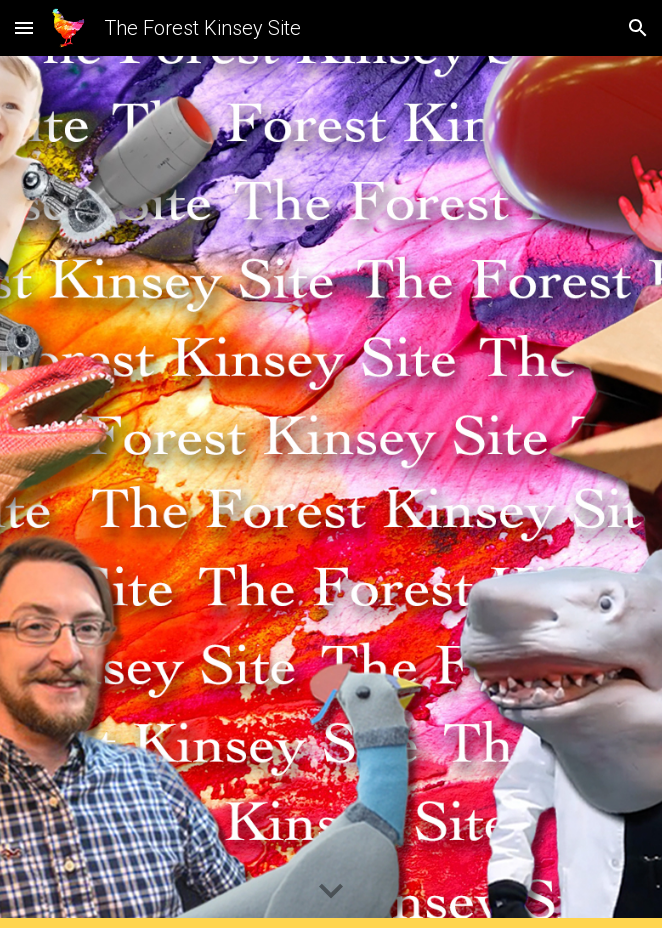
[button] (24, 27)
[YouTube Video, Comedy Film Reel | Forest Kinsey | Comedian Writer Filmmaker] (330, 492)
